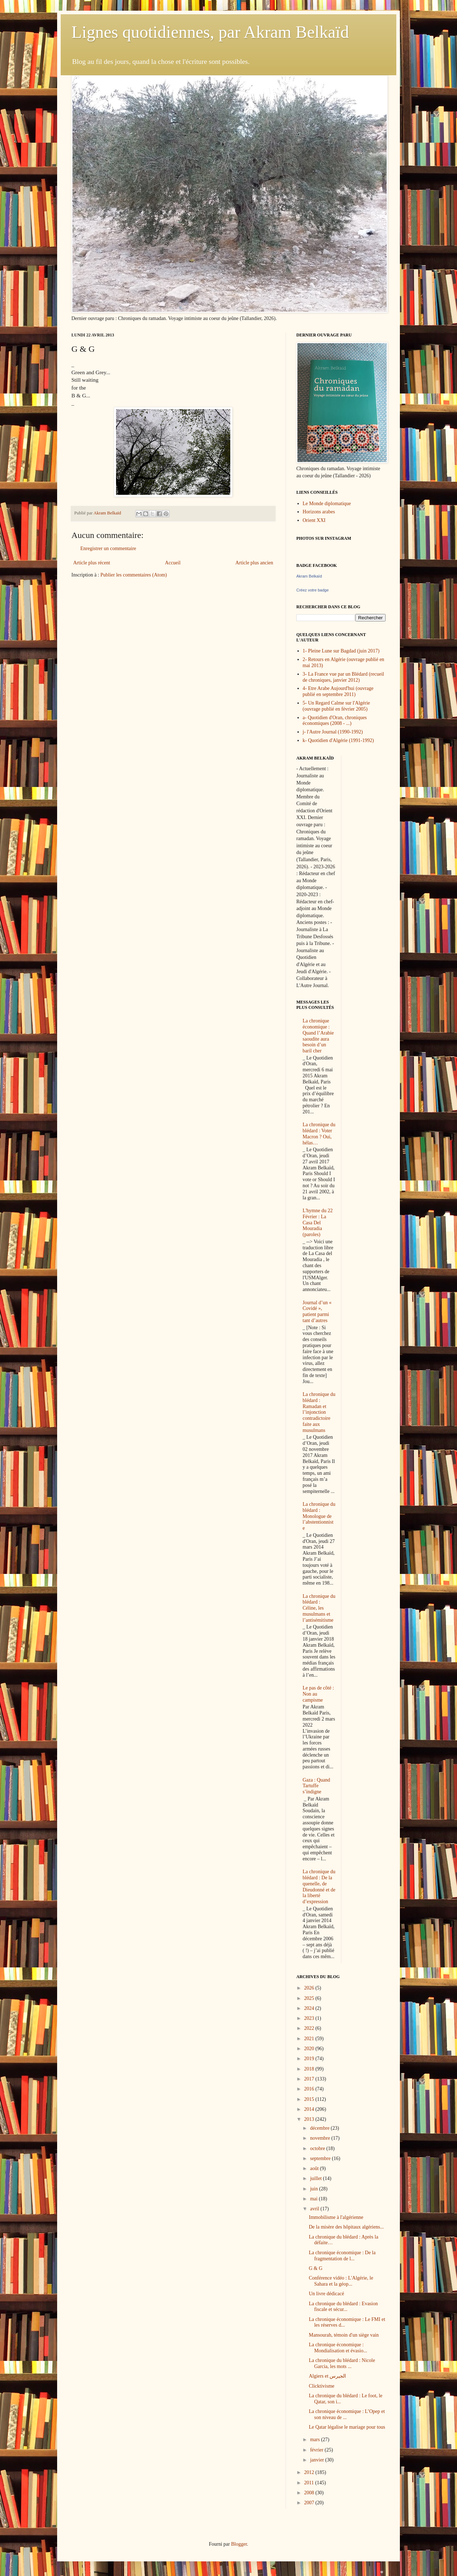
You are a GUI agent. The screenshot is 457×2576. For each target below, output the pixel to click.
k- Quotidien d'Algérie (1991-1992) (338, 740)
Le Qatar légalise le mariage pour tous (347, 2427)
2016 (310, 2089)
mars (315, 2439)
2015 (310, 2099)
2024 (310, 2008)
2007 (310, 2502)
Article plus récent (91, 562)
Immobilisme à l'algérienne (336, 2217)
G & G (315, 2268)
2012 (310, 2472)
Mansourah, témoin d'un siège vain (344, 2335)
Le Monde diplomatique (327, 503)
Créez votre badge (312, 590)
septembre (321, 2158)
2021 (310, 2038)
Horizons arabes (319, 511)
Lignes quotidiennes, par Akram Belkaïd (210, 31)
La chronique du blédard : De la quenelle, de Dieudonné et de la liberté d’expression (319, 1886)
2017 (310, 2079)
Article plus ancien (254, 562)
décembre (320, 2128)
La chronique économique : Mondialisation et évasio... (338, 2347)
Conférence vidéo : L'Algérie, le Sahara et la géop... (341, 2281)
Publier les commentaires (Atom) (133, 575)
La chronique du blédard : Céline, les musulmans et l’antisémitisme (319, 1608)
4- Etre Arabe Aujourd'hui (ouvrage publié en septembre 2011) (338, 691)
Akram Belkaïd (309, 576)
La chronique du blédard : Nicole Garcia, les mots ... (342, 2363)
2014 (310, 2109)
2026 (310, 1988)
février (317, 2450)
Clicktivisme (322, 2386)
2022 (310, 2028)
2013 (310, 2119)
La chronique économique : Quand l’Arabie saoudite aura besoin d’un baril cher (318, 1035)
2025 (310, 1998)
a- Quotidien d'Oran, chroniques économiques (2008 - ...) (335, 720)
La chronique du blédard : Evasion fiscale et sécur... (343, 2306)
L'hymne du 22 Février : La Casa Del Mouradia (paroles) (318, 1222)
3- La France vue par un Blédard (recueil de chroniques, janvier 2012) (343, 677)
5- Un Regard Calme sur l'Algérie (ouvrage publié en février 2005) (336, 706)
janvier (317, 2460)
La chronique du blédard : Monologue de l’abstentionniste (319, 1516)
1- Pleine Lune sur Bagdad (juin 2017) (341, 651)
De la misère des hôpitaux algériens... (346, 2227)
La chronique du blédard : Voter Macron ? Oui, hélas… (319, 1133)
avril (315, 2208)
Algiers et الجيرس (327, 2376)
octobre (318, 2148)
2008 (310, 2492)
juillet (316, 2178)
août (315, 2168)
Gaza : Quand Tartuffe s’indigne (316, 1786)
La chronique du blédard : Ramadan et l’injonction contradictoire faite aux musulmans (319, 1412)
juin (314, 2188)
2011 (309, 2482)
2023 (310, 2018)
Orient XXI (314, 520)
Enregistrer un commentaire (108, 548)
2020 (310, 2048)
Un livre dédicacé (326, 2293)
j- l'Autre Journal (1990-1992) (333, 732)
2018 (310, 2069)
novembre (320, 2138)
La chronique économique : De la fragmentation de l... (342, 2255)
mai (314, 2198)
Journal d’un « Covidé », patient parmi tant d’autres (317, 1311)
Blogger (239, 2544)
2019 (310, 2058)
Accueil (173, 562)
